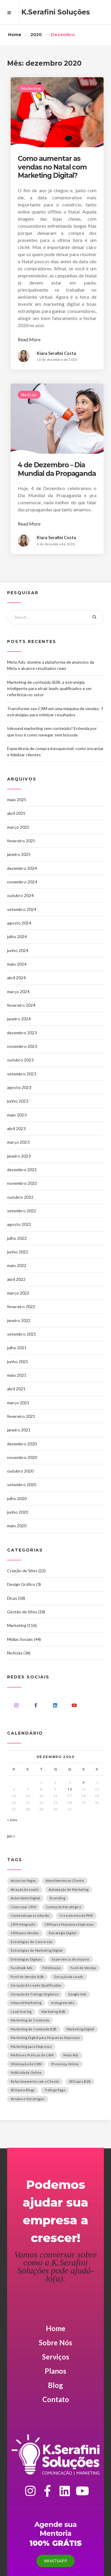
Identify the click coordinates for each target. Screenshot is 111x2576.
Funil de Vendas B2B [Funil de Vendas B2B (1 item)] (27, 1977)
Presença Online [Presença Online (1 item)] (65, 2064)
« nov (12, 1819)
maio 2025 (16, 799)
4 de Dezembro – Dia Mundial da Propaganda (57, 469)
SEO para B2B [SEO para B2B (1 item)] (80, 2081)
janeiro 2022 (18, 1320)
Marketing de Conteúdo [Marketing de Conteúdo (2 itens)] (30, 2020)
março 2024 (18, 991)
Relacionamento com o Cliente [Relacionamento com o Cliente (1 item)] (35, 2081)
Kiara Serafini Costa (56, 353)
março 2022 (18, 1292)
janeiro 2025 (18, 854)
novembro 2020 (22, 1457)
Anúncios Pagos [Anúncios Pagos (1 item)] (23, 1880)
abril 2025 (16, 813)
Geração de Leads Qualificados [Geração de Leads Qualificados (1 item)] (36, 1985)
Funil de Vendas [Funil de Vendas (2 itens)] (83, 1968)
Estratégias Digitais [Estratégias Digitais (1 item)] (26, 1959)
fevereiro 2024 (21, 1005)
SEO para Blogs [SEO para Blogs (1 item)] (23, 2090)
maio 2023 (16, 1114)
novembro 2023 (22, 1046)
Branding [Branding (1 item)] (57, 1898)
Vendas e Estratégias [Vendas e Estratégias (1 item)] (28, 2099)
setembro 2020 (21, 1484)
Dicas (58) (16, 1598)
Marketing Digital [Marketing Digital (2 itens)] (80, 2029)
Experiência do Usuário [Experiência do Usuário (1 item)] (70, 1959)
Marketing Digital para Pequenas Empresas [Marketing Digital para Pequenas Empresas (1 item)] (45, 2038)
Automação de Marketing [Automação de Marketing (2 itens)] (69, 1889)
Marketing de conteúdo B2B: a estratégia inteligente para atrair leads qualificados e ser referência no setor (49, 688)
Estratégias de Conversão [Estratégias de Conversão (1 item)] (31, 1942)
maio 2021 (16, 1375)
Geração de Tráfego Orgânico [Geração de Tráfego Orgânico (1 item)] (34, 1994)
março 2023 (18, 1142)
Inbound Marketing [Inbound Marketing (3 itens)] (26, 2003)
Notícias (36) (18, 1652)
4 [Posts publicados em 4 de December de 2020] (84, 1782)
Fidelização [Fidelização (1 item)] (52, 1968)
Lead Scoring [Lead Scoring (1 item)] (21, 2011)
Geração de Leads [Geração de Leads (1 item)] (68, 1977)
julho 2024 (17, 936)
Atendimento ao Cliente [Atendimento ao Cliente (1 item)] (65, 1880)
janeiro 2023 (18, 1155)
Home (55, 2328)
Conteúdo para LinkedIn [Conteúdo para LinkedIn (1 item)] (30, 1915)
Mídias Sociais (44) (24, 1639)
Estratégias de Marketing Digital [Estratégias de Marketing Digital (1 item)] (37, 1950)
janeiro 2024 (18, 1018)
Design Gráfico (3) (24, 1584)
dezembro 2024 (22, 868)
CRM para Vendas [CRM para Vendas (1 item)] (25, 1933)
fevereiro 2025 (21, 840)
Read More (29, 339)
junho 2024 (17, 950)
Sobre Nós (55, 2342)
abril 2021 (16, 1388)
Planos (55, 2371)
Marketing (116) (22, 1625)
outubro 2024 (20, 895)
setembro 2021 (21, 1334)
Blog (55, 2385)
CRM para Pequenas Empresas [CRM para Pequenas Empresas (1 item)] (69, 1924)
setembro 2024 (21, 909)
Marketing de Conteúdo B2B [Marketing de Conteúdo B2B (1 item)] (34, 2029)
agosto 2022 (19, 1224)
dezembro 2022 (22, 1169)
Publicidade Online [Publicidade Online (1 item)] (26, 2072)
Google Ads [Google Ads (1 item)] (77, 1994)
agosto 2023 (19, 1087)
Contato (55, 2399)
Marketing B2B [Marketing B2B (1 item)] (53, 2011)
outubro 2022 (20, 1197)
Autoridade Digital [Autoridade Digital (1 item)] (25, 1898)
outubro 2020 (20, 1470)
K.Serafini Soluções (55, 12)
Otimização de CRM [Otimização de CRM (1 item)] (26, 2064)
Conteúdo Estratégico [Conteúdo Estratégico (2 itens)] (63, 1907)
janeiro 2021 (18, 1429)
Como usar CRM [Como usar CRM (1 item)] (23, 1907)
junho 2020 (17, 1512)
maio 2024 (16, 964)
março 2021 (18, 1402)
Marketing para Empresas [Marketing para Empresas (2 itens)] (31, 2046)
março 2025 (18, 827)
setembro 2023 (21, 1073)
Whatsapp (55, 2560)
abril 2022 (16, 1279)
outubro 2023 (20, 1059)
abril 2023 (16, 1128)
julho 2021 (17, 1347)
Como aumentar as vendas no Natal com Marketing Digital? (52, 167)
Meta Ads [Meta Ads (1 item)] (70, 2055)
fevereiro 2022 (21, 1306)
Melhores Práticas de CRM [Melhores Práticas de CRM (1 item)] (32, 2055)
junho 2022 (17, 1251)
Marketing (31, 88)
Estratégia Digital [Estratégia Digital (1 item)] (62, 1933)
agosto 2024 (19, 922)
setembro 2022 (21, 1210)
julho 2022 (17, 1238)
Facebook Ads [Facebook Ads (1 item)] (22, 1968)
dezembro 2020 (22, 1443)
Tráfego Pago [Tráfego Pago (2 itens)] (54, 2090)
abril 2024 (16, 977)
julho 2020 (17, 1498)
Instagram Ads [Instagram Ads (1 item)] (62, 2003)
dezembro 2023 (22, 1032)
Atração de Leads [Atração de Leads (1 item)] (25, 1889)
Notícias (29, 394)
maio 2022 (16, 1265)
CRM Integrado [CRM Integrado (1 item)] (23, 1924)
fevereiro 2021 (21, 1416)
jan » (11, 1835)
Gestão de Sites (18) (26, 1611)
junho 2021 (17, 1361)
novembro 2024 (22, 881)
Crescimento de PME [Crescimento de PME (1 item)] (76, 1915)
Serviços (55, 2356)
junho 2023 (17, 1100)
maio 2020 (16, 1525)
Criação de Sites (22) (26, 1570)
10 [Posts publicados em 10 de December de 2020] (69, 1789)
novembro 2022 (22, 1183)
